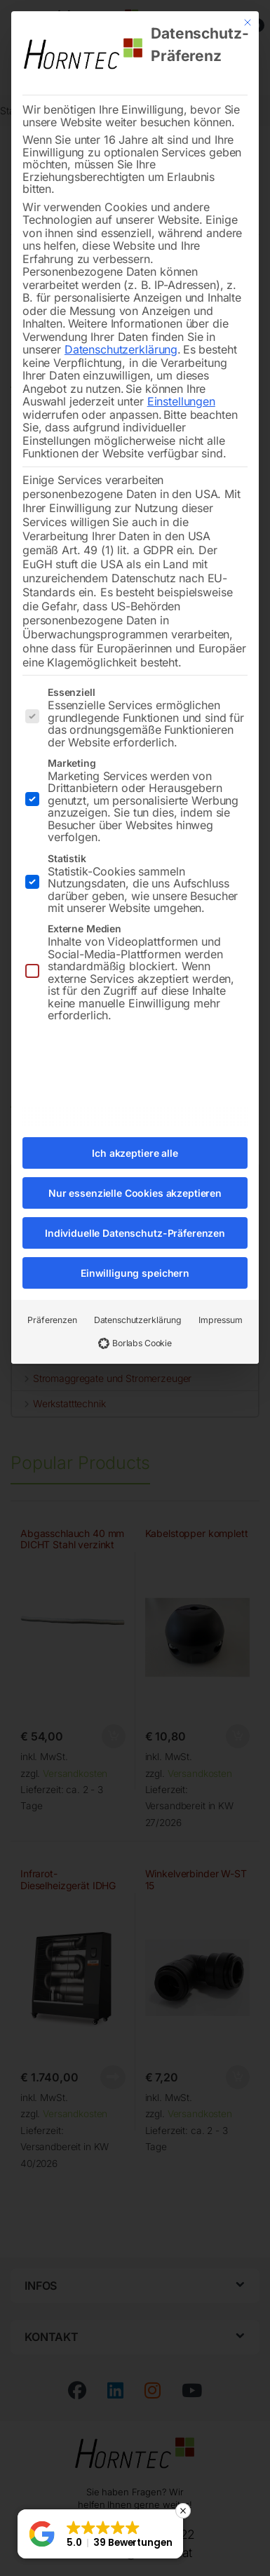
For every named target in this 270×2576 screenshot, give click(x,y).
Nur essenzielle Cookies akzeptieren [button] (135, 1179)
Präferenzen (51, 1306)
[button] (100, 2533)
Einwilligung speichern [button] (135, 1259)
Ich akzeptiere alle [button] (134, 1139)
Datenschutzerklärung (121, 335)
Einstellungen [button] (181, 387)
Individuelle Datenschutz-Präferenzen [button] (135, 1219)
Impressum (220, 1306)
